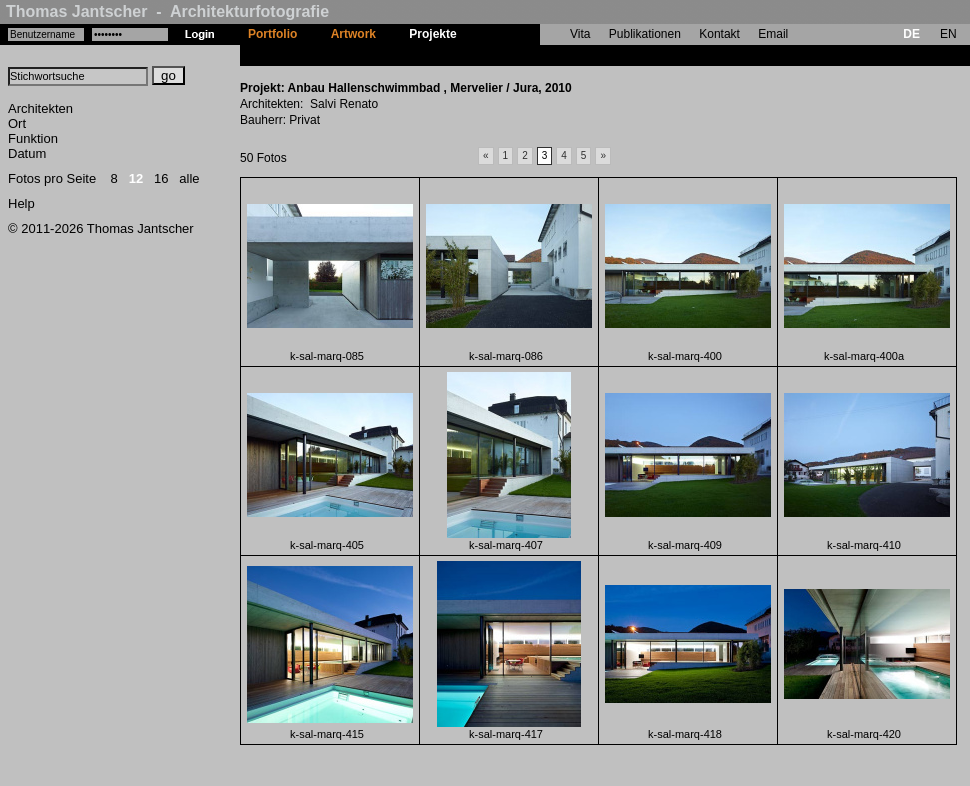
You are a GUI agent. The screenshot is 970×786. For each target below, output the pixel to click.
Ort (17, 123)
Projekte (432, 34)
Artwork (353, 34)
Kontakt (719, 34)
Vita (580, 34)
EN (948, 34)
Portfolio (272, 34)
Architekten (40, 108)
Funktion (33, 138)
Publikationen (645, 34)
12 (136, 178)
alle (189, 178)
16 (161, 178)
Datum (27, 153)
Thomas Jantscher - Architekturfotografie (167, 11)
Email (773, 34)
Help (21, 203)
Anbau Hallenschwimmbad (549, 55)
